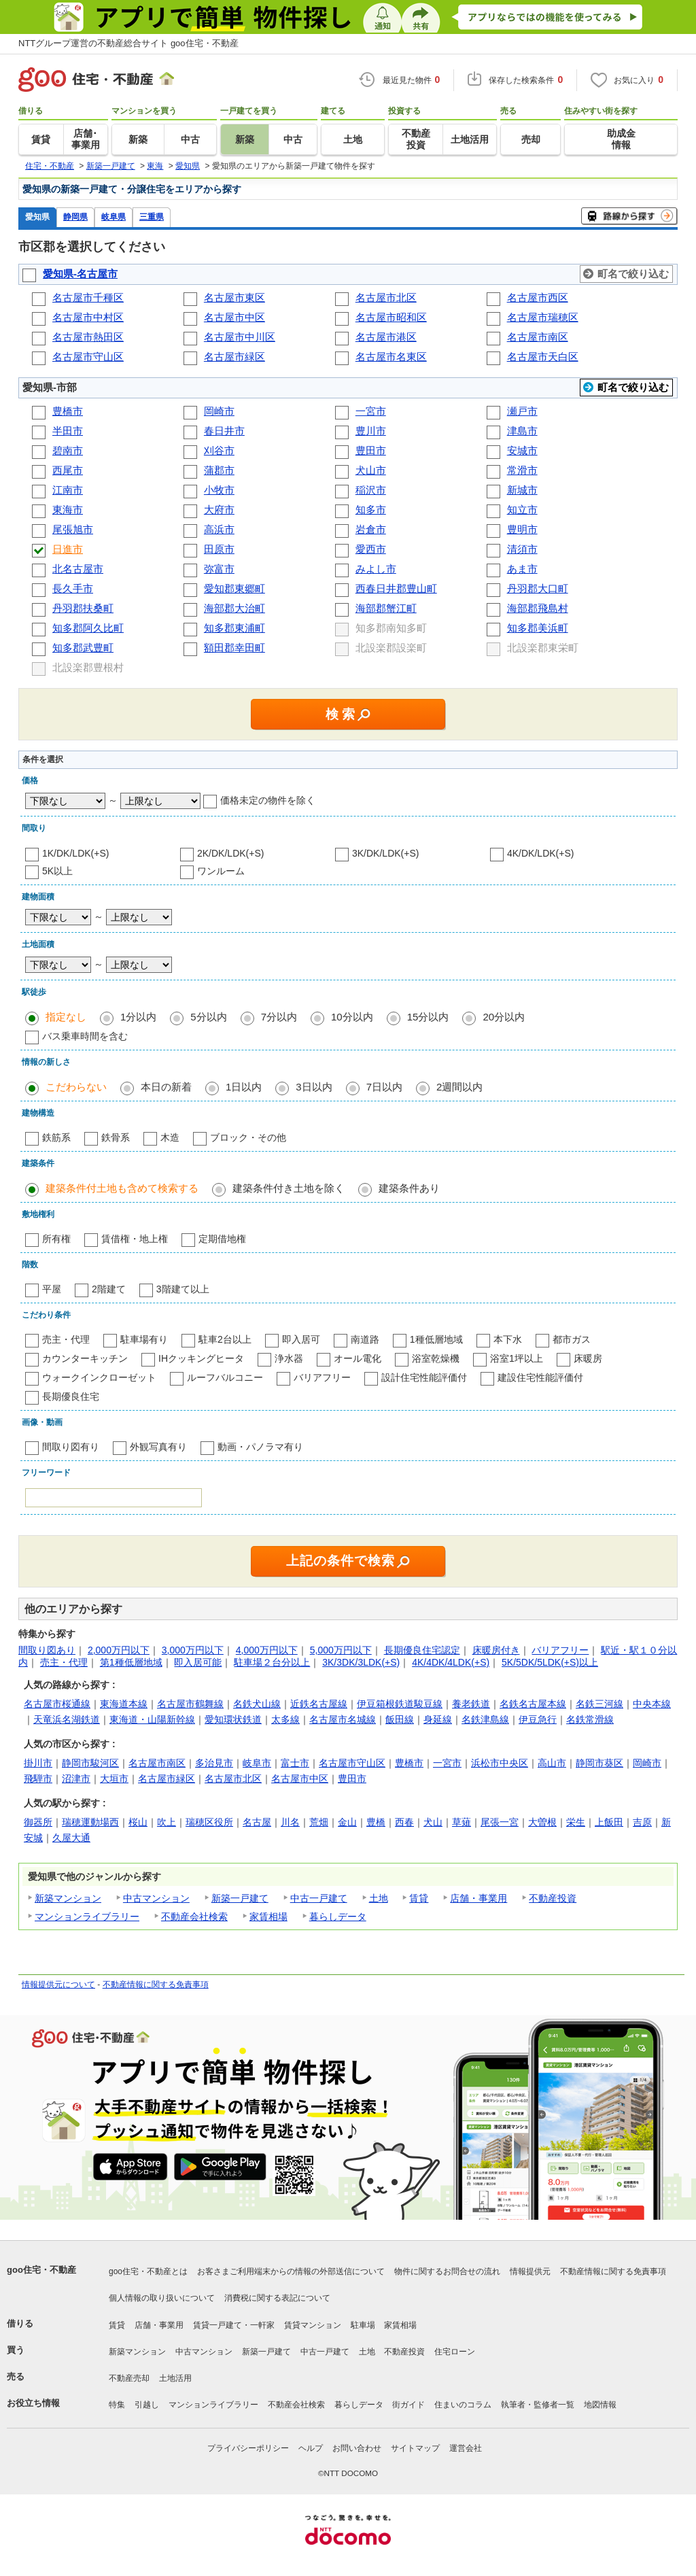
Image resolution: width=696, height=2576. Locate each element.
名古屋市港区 (386, 337)
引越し (147, 2404)
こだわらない (76, 1087)
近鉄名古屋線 (318, 1703)
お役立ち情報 (33, 2403)
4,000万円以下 (267, 1650)
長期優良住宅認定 (422, 1650)
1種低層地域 (436, 1339)
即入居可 (301, 1339)
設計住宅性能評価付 (424, 1377)
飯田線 (399, 1719)
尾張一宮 (500, 1822)
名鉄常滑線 (590, 1719)
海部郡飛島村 (537, 608)
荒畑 (318, 1822)
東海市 (67, 509)
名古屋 (257, 1822)
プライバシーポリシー (248, 2448)
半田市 (67, 430)
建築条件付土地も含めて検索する (122, 1188)
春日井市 (224, 430)
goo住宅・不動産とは (148, 2271)
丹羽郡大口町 (537, 588)
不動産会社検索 (194, 1916)
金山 (347, 1822)
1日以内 (244, 1087)
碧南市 (67, 450)
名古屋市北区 (386, 297)
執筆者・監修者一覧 (537, 2404)
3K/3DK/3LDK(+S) (361, 1662)
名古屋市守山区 (88, 356)
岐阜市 (257, 1762)
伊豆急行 (538, 1719)
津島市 (522, 430)
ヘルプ (310, 2448)
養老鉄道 (471, 1703)
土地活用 (175, 2378)
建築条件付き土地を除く (288, 1188)
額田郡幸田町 (234, 647)
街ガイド (408, 2404)
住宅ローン (454, 2351)
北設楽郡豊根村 (89, 667)
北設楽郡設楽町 (392, 647)
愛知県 (37, 216)
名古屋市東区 (234, 297)
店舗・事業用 (478, 1898)
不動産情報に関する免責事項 (156, 1984)
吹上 (166, 1822)
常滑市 (522, 470)
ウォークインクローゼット (99, 1377)
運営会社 (465, 2448)
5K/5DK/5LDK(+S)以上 (550, 1662)
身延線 (437, 1719)
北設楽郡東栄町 (544, 647)
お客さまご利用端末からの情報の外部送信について (291, 2271)
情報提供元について (58, 1984)
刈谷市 (219, 450)
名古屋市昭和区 (391, 317)
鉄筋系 (56, 1137)
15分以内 (428, 1017)
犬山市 (370, 470)
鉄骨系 (115, 1137)
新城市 (522, 490)
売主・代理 (66, 1339)
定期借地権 (222, 1238)
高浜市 (219, 529)
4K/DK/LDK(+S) (540, 853)
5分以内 (208, 1017)
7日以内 (384, 1087)
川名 (290, 1822)
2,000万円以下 (119, 1650)
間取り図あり (46, 1650)
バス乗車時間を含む (85, 1036)
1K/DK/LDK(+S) (75, 853)
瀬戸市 (522, 411)
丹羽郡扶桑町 (83, 608)
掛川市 (38, 1762)
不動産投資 (552, 1898)
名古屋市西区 (537, 297)
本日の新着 (166, 1087)
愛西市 (370, 549)
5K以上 (57, 870)
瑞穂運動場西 (90, 1822)
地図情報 (600, 2404)
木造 (169, 1137)
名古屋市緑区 (234, 356)
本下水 (507, 1339)
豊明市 (522, 529)
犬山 (432, 1822)
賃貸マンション (312, 2325)
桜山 (137, 1822)
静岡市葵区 (599, 1762)
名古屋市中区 (234, 317)
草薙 (461, 1822)
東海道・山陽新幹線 (152, 1719)
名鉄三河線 (599, 1703)
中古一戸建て (318, 1898)
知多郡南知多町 (392, 628)
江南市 (67, 490)
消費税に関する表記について (277, 2298)
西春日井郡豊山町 (396, 588)
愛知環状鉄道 (233, 1719)
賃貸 (418, 1898)
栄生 (575, 1822)
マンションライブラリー (87, 1916)
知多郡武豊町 (83, 647)
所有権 (56, 1238)
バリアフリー (322, 1377)
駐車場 (363, 2325)
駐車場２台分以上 (272, 1662)
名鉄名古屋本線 (533, 1703)
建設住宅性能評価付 (540, 1377)
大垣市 (114, 1778)
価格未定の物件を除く (267, 800)
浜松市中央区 (499, 1762)
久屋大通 (71, 1837)
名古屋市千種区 (88, 297)
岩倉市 (370, 529)
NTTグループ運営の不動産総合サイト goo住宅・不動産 (128, 43)
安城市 (522, 450)
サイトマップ (415, 2448)
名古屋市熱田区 (88, 337)
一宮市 (370, 411)
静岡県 (75, 216)
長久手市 (72, 588)
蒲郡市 (219, 470)
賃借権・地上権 (134, 1238)
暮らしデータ (337, 1916)
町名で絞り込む (633, 273)
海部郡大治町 (234, 608)
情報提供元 (530, 2271)
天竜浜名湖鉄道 (66, 1719)
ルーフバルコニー (225, 1377)
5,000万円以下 (341, 1650)
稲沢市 (370, 490)
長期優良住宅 (70, 1396)
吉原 (642, 1822)
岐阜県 (113, 216)
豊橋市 (67, 411)
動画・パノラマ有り (260, 1446)
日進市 (67, 549)
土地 (378, 1898)
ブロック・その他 (248, 1137)
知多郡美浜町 (537, 628)
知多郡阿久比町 (88, 628)
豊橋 (375, 1822)
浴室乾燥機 (435, 1358)
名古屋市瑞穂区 (542, 317)
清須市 (522, 549)
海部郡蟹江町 (386, 608)
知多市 (370, 509)
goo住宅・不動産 (41, 2270)
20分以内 (504, 1017)
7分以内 (279, 1017)
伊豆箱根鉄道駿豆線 (399, 1703)
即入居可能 (198, 1662)
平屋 (51, 1289)
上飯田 (609, 1822)
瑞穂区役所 (209, 1822)
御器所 (38, 1822)
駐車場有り (144, 1339)
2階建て (109, 1289)
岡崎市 (219, 411)
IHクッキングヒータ (201, 1358)
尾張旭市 (72, 529)
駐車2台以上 (224, 1339)
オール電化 (357, 1358)
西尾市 (67, 470)
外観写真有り (158, 1446)
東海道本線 (123, 1703)
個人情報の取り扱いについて (162, 2298)
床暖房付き (496, 1650)
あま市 (522, 568)
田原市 (219, 549)
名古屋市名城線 (342, 1719)
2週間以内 (459, 1087)
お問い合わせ (356, 2448)
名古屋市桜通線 (57, 1703)
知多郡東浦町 (234, 628)
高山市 (552, 1762)
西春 (404, 1822)
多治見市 (214, 1762)
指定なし (66, 1017)
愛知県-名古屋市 (80, 273)
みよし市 (375, 568)
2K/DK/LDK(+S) (230, 853)
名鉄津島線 (485, 1719)
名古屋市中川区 (239, 337)
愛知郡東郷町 (234, 588)
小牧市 (219, 490)
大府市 (219, 509)
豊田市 (370, 450)
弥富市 (219, 568)
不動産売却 (129, 2378)
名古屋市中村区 (88, 317)
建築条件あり (409, 1188)
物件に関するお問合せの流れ (447, 2271)
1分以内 (138, 1017)
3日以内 (314, 1087)
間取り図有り (70, 1446)
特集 (117, 2404)
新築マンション (68, 1898)
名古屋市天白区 (542, 356)
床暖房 (588, 1358)
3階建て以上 (182, 1289)
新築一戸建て (239, 1898)
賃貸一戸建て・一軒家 (234, 2325)
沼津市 (76, 1778)
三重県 (151, 216)
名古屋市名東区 (391, 356)
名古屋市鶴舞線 (190, 1703)
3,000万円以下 (193, 1650)
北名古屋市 (77, 568)
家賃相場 (268, 1916)
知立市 (522, 509)
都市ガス (572, 1339)
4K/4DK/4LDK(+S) (450, 1662)
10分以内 (352, 1017)
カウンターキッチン (85, 1358)
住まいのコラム (462, 2404)
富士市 (295, 1762)
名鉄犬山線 (257, 1703)
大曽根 (542, 1822)
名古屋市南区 (537, 337)
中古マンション (156, 1898)
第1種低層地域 (131, 1662)
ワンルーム (221, 870)
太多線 (285, 1719)
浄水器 (289, 1358)
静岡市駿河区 (90, 1762)
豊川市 (370, 430)
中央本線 (652, 1703)
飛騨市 (38, 1778)
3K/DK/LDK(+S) (385, 853)
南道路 (365, 1339)
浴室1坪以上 (516, 1358)
